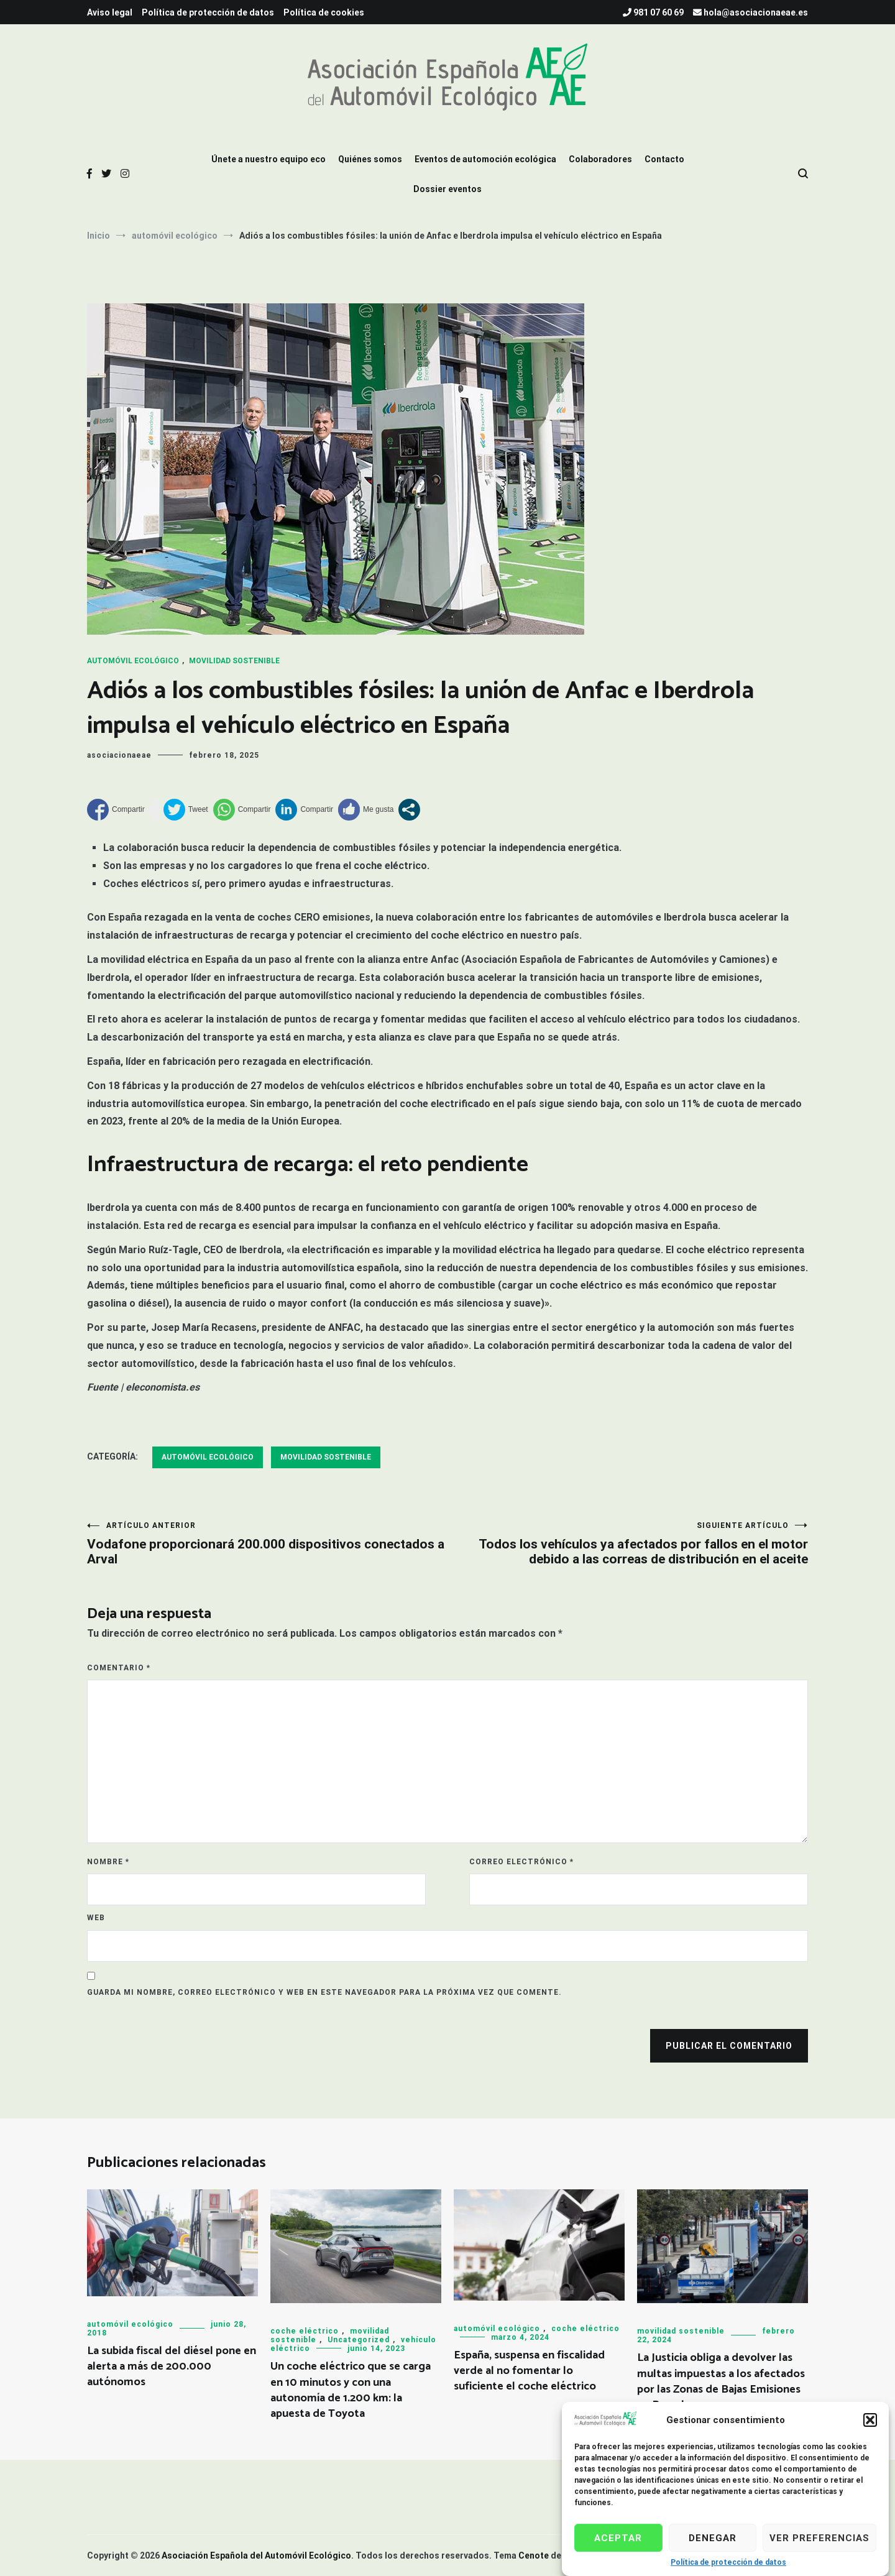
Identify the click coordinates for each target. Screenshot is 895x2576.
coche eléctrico (304, 2331)
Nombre (108, 1861)
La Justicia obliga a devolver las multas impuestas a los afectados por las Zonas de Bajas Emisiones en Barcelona (721, 2381)
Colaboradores (600, 159)
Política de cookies (323, 12)
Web (96, 1917)
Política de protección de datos (728, 2562)
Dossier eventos (447, 189)
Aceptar (618, 2538)
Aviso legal (109, 12)
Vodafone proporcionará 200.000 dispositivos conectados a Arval (267, 1543)
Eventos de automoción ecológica (485, 159)
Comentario (118, 1667)
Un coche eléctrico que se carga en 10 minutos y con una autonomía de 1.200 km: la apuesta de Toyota (350, 2390)
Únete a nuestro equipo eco (268, 159)
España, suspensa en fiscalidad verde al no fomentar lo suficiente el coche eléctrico (529, 2371)
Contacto (664, 159)
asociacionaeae (119, 755)
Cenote (533, 2555)
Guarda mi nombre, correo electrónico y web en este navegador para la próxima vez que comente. (324, 1992)
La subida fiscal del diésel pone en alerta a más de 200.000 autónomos (171, 2366)
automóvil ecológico (133, 660)
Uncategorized (359, 2339)
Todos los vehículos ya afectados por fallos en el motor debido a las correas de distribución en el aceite (628, 1543)
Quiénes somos (370, 159)
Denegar (713, 2538)
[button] (870, 2420)
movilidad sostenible (234, 660)
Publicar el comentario (729, 2046)
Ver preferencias (819, 2538)
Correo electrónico (521, 1861)
